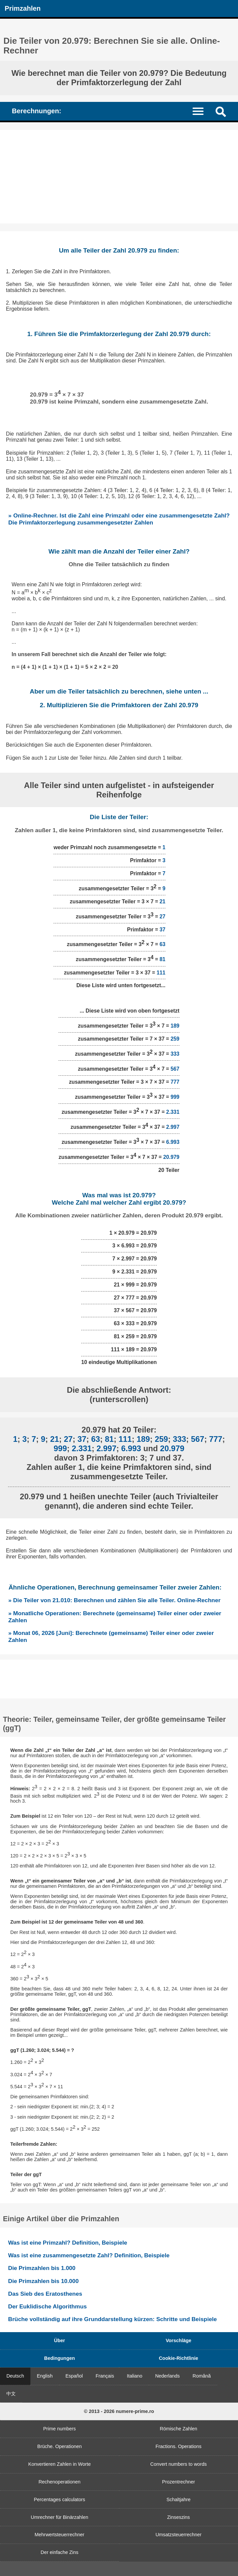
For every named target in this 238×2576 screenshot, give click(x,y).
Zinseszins (178, 2517)
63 (162, 944)
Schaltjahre (178, 2499)
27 (162, 916)
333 (174, 1054)
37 (162, 929)
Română (202, 2376)
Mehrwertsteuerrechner (60, 2534)
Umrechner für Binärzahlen (59, 2517)
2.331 (173, 1112)
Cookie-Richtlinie (178, 2358)
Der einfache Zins (60, 2552)
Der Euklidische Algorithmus (47, 2306)
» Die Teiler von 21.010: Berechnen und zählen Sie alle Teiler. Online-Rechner (114, 1600)
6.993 (173, 1142)
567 (174, 1069)
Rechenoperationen (59, 2481)
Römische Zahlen (178, 2428)
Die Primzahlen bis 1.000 (42, 2268)
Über (59, 2340)
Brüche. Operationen (59, 2446)
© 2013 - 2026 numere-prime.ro (119, 2411)
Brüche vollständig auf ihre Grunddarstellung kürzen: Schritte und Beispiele (112, 2319)
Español (74, 2376)
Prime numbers (59, 2428)
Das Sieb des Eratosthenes (45, 2293)
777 (174, 1082)
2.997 (173, 1127)
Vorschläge (179, 2340)
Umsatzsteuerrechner (178, 2534)
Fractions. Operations (178, 2446)
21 (162, 901)
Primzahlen (23, 8)
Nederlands (167, 2376)
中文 (11, 2393)
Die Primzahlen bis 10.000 (43, 2281)
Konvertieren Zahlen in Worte (59, 2464)
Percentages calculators (59, 2499)
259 (174, 1039)
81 (162, 959)
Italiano (134, 2376)
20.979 (171, 1157)
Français (105, 2376)
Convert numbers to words (178, 2464)
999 (174, 1097)
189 (174, 1026)
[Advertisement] (119, 176)
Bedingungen (59, 2358)
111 (160, 972)
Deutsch (15, 2376)
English (44, 2376)
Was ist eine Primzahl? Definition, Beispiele (67, 2242)
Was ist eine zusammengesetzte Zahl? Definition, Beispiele (88, 2255)
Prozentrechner (178, 2481)
